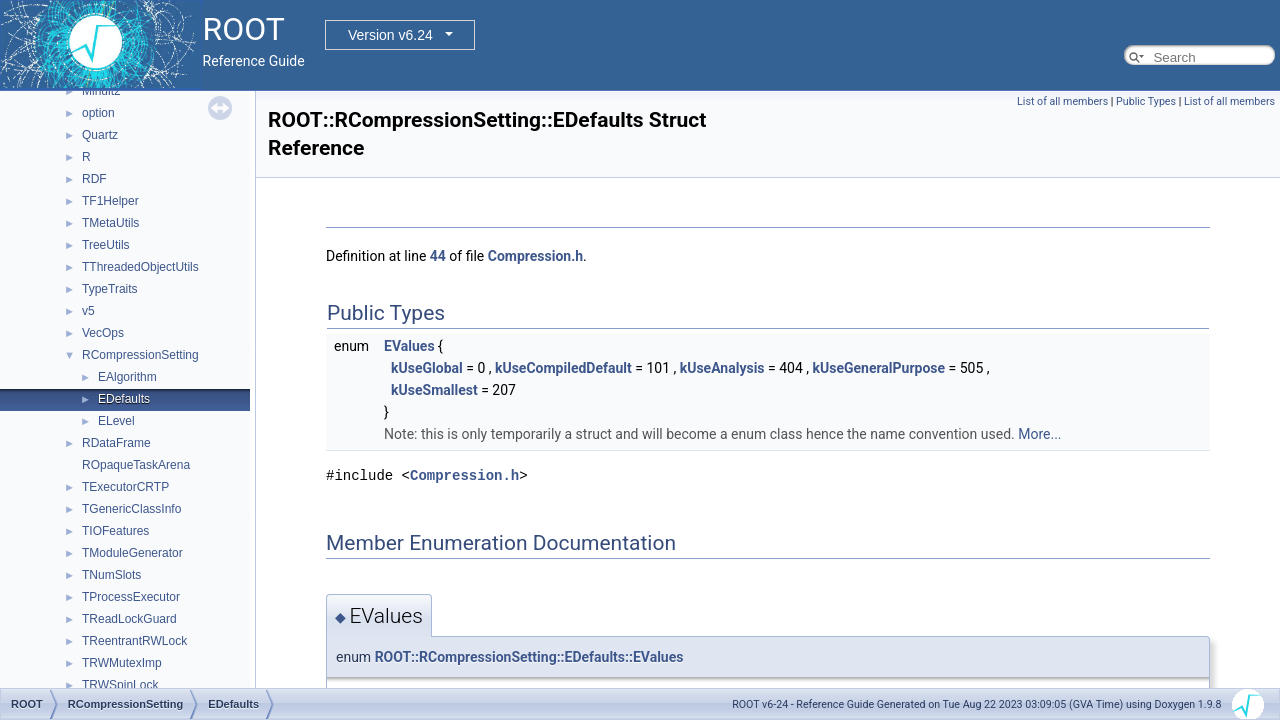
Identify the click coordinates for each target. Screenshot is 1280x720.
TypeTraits (110, 289)
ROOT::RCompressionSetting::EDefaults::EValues (529, 657)
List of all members (1062, 101)
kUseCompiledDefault (563, 368)
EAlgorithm (127, 377)
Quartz (100, 135)
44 (438, 256)
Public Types (1146, 101)
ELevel (116, 421)
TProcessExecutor (131, 597)
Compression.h (535, 256)
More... (1039, 434)
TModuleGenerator (132, 553)
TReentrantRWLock (134, 641)
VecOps (103, 333)
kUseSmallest (434, 390)
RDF (94, 179)
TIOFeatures (115, 531)
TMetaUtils (110, 223)
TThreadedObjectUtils (140, 267)
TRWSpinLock (120, 685)
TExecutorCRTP (125, 487)
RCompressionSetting (140, 355)
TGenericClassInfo (131, 509)
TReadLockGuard (129, 619)
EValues (409, 346)
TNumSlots (111, 575)
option (98, 113)
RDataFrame (116, 443)
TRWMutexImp (122, 663)
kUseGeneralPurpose (878, 368)
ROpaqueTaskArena (136, 465)
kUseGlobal (427, 368)
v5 (88, 311)
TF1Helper (110, 201)
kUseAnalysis (722, 368)
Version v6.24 (390, 35)
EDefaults (124, 399)
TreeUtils (106, 245)
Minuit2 (101, 91)
